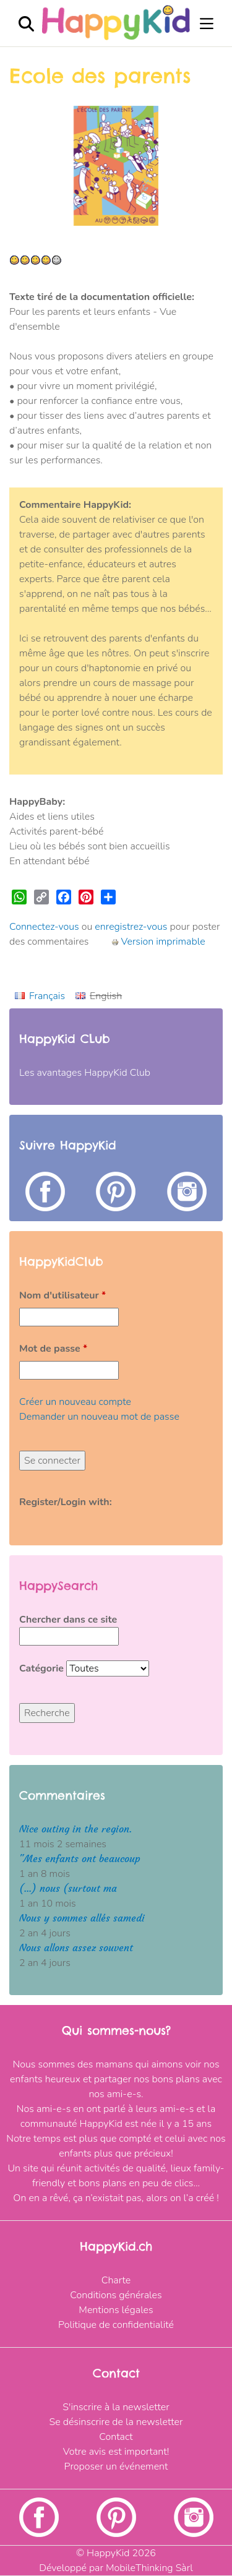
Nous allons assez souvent (76, 1947)
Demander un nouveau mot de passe (99, 1416)
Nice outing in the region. (75, 1829)
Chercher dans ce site (68, 1619)
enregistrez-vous (131, 927)
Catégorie (42, 1668)
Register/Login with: (65, 1502)
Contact (115, 2437)
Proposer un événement (116, 2466)
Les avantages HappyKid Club (84, 1073)
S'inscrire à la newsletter (115, 2407)
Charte (116, 2280)
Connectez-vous (44, 927)
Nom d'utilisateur (62, 1295)
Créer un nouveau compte (75, 1402)
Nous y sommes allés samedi (82, 1918)
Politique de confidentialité (116, 2325)
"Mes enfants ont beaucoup (79, 1858)
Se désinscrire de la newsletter (116, 2422)
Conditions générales (115, 2295)
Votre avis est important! (116, 2451)
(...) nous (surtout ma (68, 1888)
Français (47, 996)
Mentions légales (116, 2310)
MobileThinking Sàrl (149, 2568)
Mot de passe (53, 1348)
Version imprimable (158, 941)
